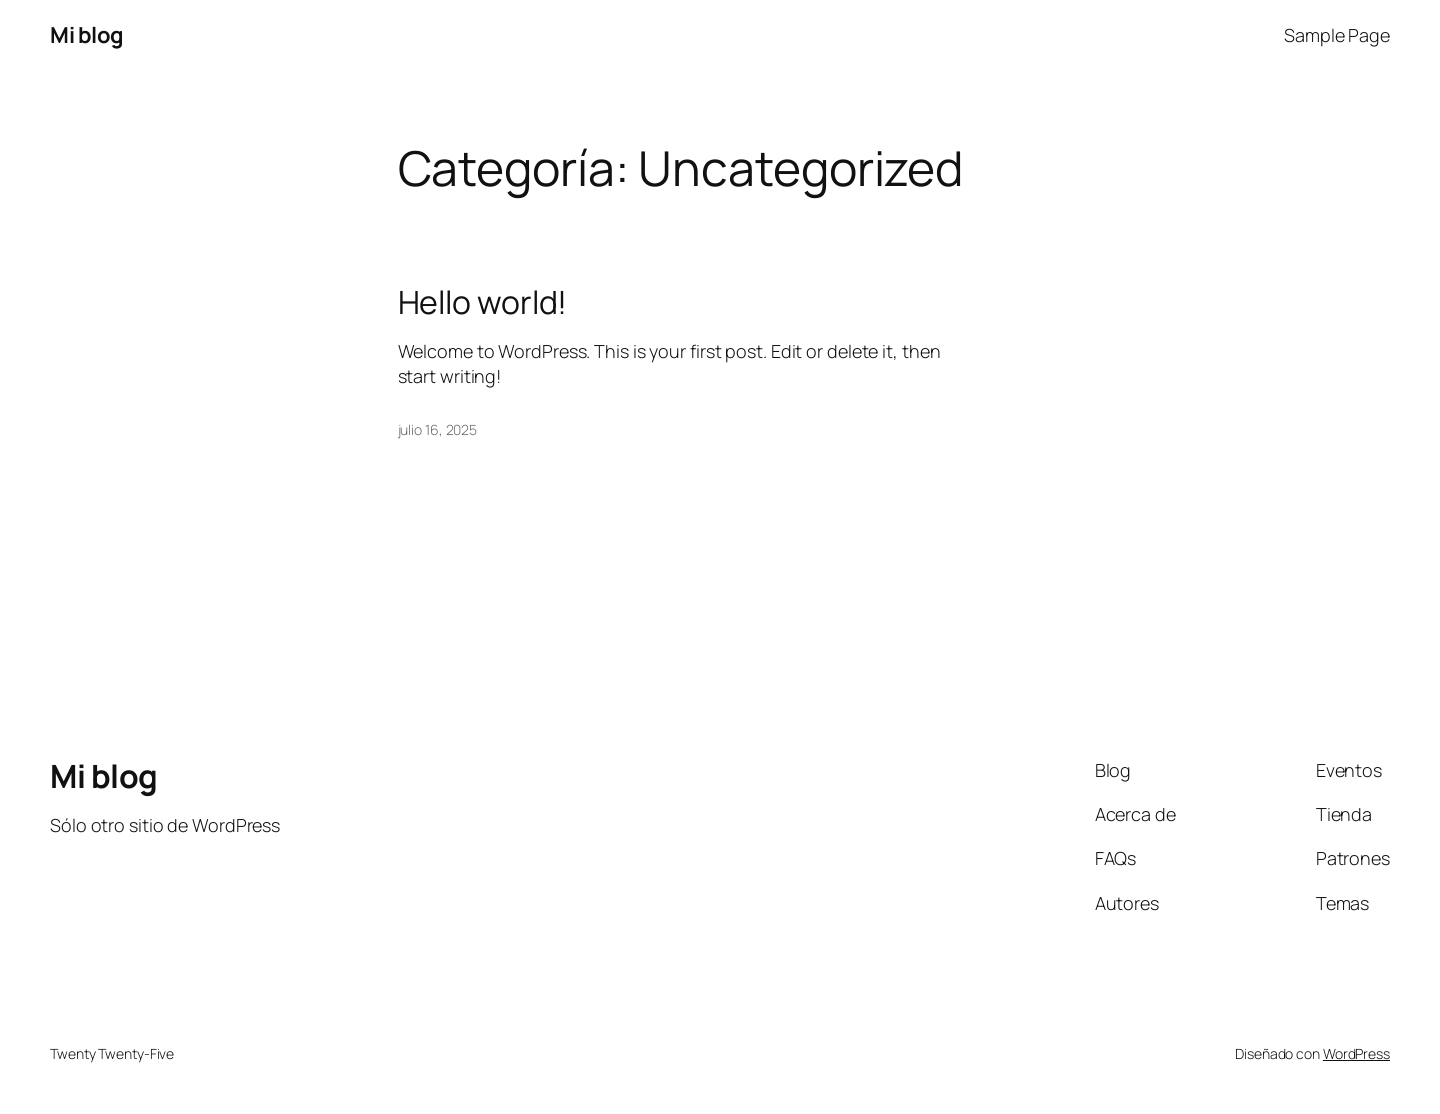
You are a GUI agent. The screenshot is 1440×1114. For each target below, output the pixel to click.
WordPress (1356, 1053)
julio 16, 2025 (438, 429)
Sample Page (1337, 35)
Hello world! (483, 302)
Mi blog (87, 35)
